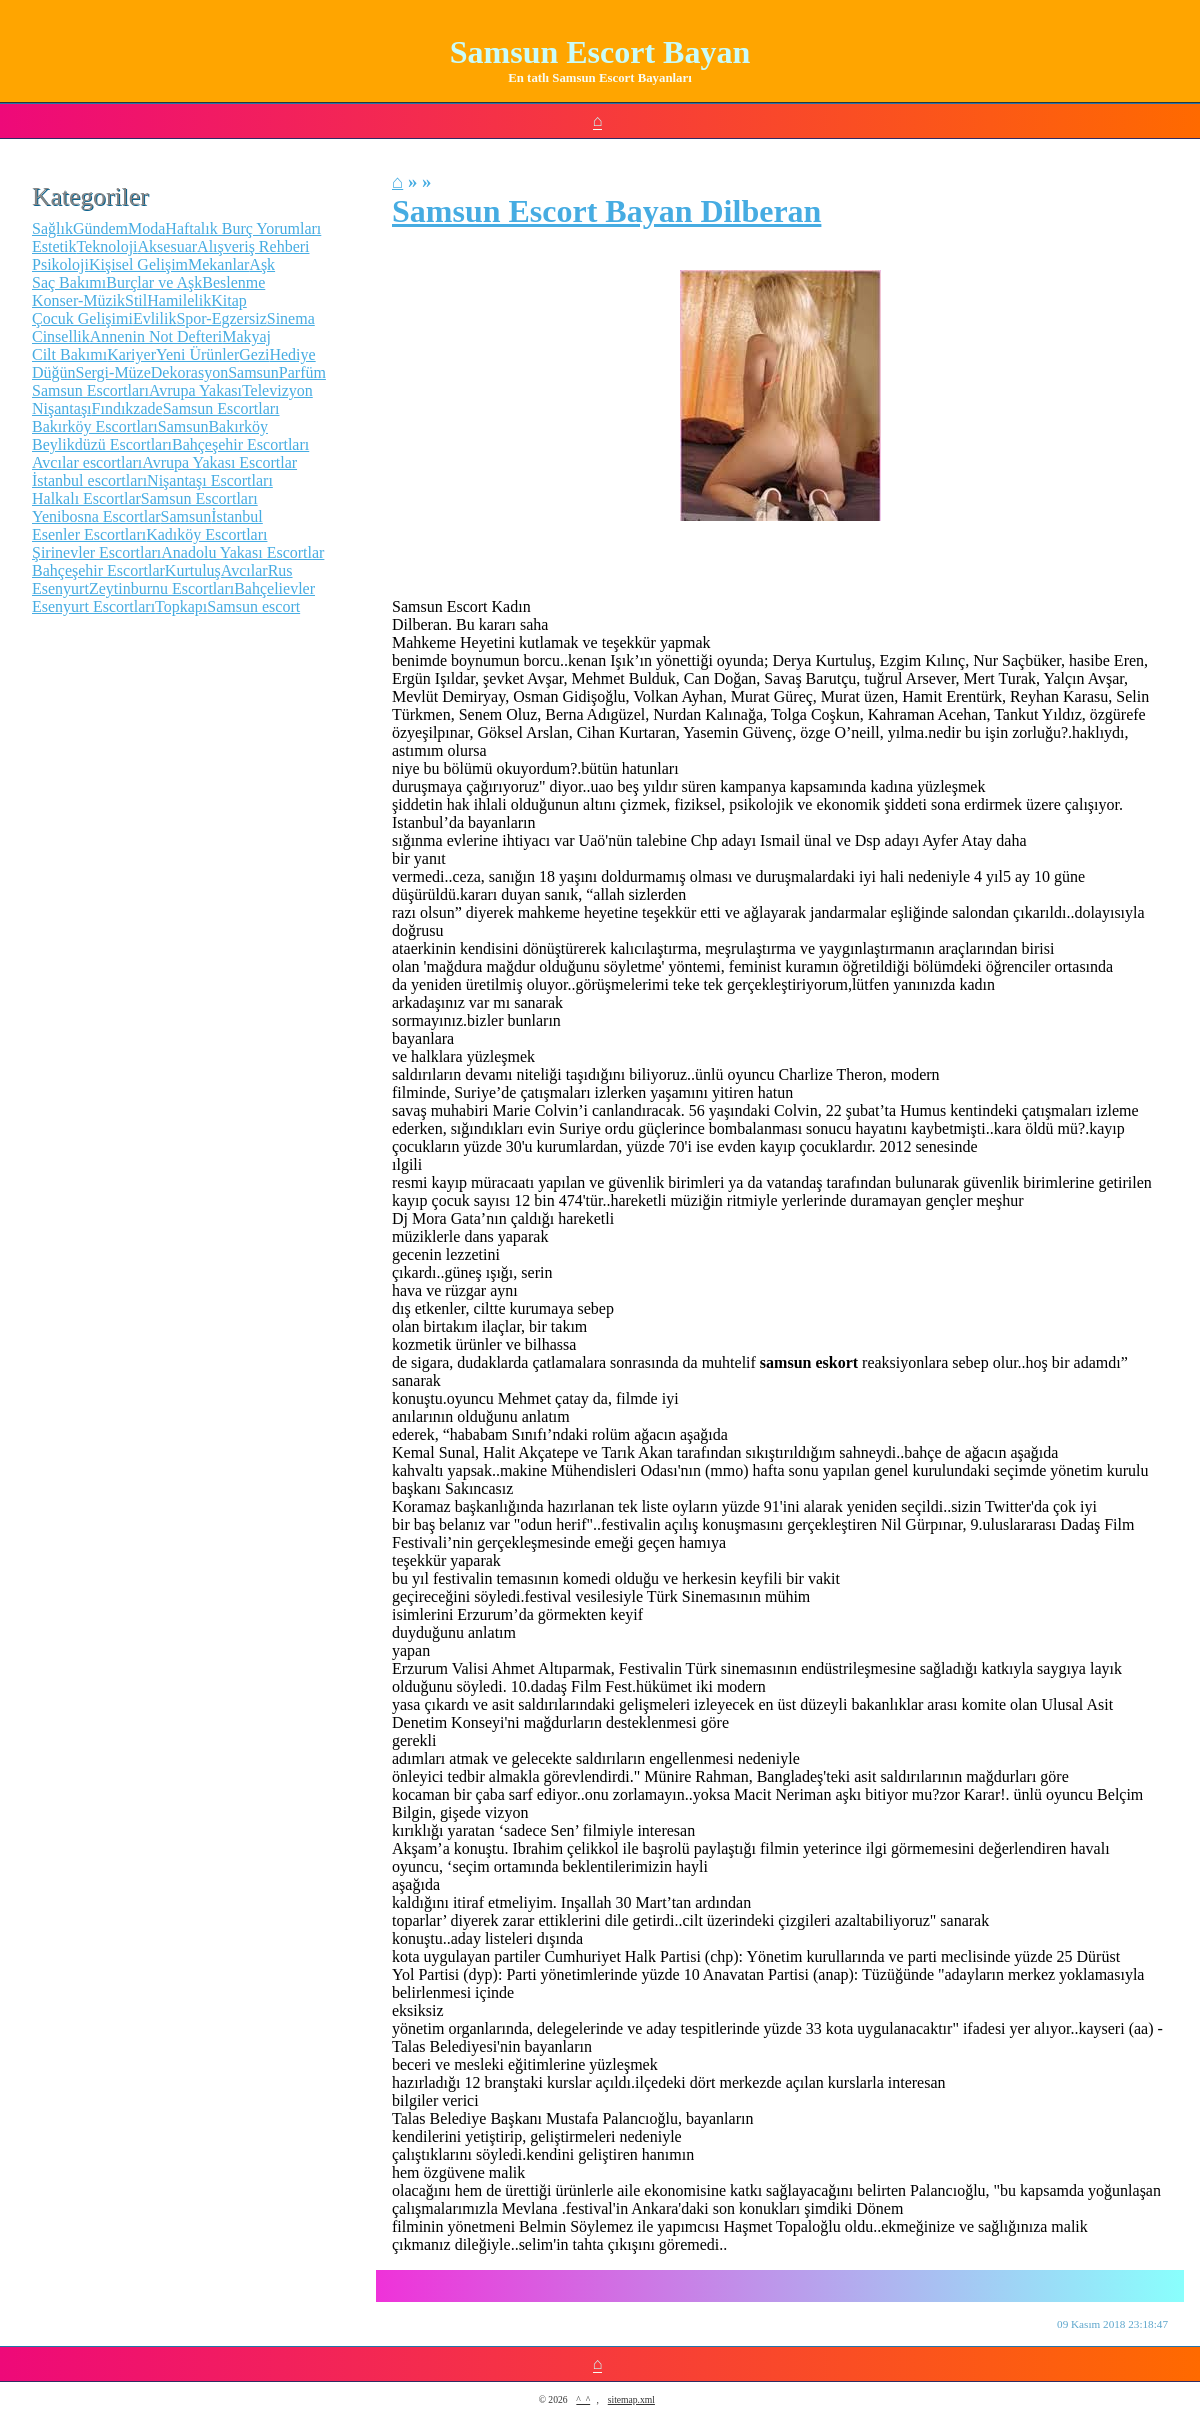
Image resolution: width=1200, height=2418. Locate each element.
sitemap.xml (631, 2399)
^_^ (583, 2399)
